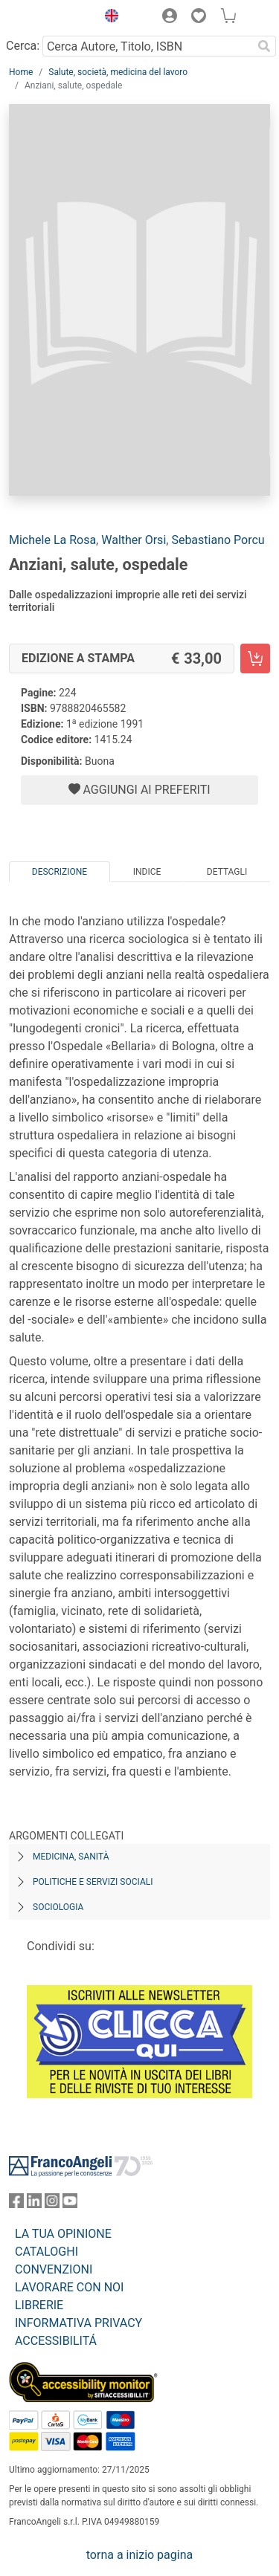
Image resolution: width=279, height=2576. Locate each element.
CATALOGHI (46, 2252)
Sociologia (58, 1907)
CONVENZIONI (53, 2269)
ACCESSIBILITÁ (56, 2341)
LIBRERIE (39, 2305)
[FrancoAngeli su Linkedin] (34, 2204)
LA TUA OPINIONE (63, 2234)
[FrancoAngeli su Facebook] (16, 2204)
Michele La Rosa (52, 540)
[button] (108, 17)
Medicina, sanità (71, 1856)
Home (21, 72)
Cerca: (22, 46)
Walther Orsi (133, 540)
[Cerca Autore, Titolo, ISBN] (147, 46)
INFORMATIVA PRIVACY (78, 2323)
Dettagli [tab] (227, 872)
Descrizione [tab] (59, 872)
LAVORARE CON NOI (69, 2287)
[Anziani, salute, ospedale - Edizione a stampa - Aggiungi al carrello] (255, 658)
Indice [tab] (147, 872)
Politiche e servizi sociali (93, 1882)
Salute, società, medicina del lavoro (117, 72)
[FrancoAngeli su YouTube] (69, 2204)
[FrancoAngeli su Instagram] (52, 2204)
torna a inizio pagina (139, 2555)
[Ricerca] (264, 46)
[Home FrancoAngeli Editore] (49, 18)
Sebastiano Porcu (217, 540)
